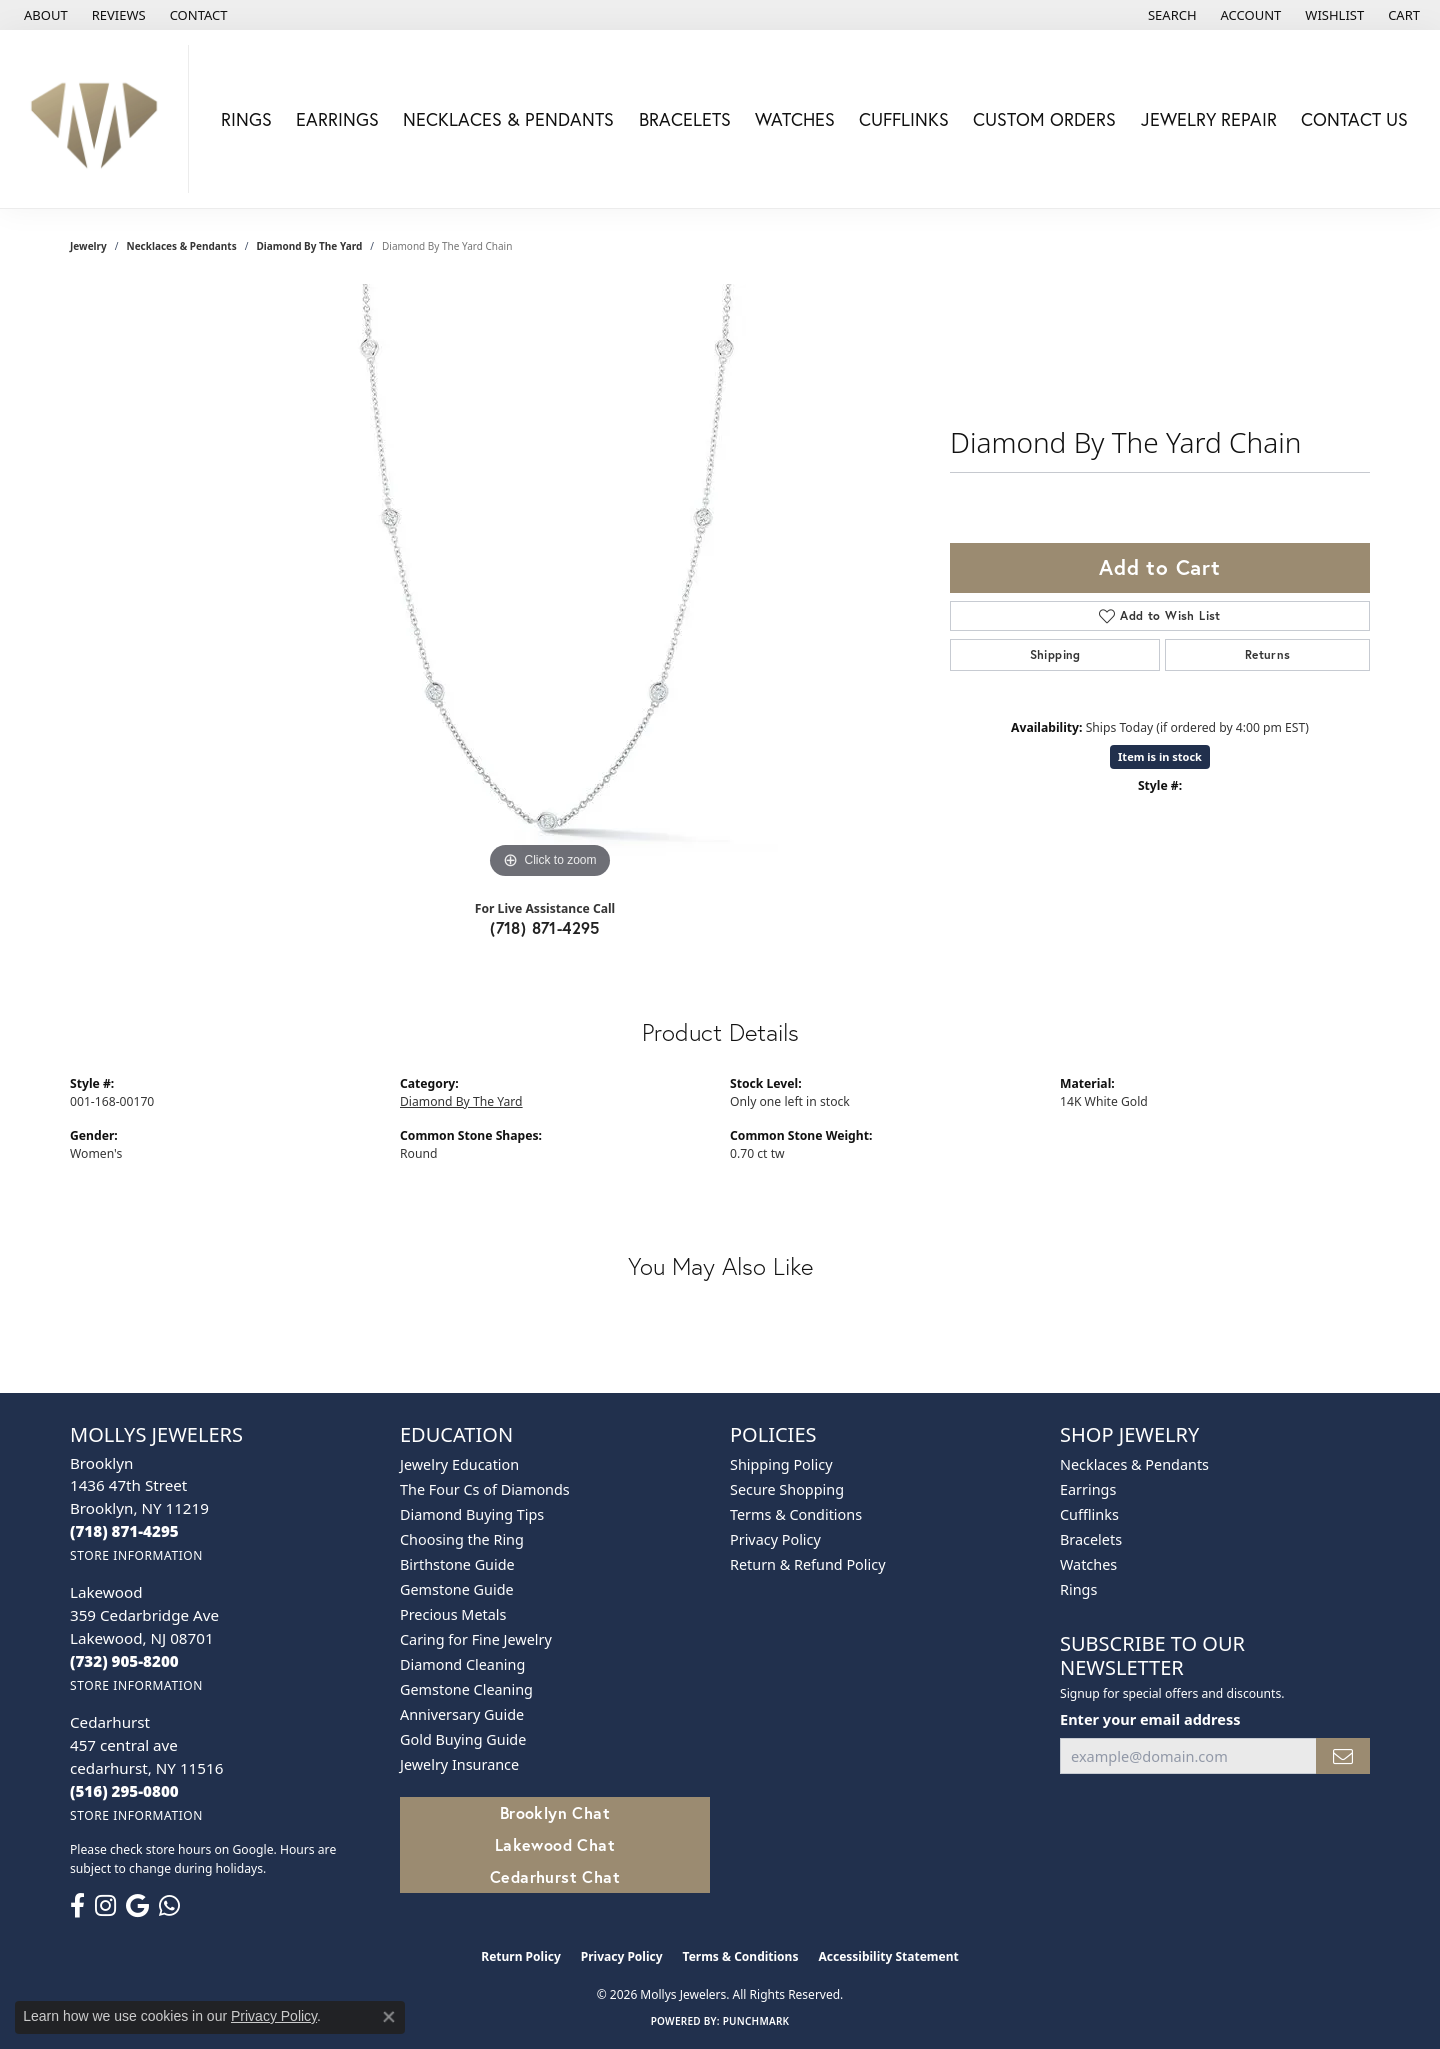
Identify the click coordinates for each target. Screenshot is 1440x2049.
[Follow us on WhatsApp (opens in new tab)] (169, 1906)
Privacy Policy (775, 1539)
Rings (246, 119)
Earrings (337, 119)
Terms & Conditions (796, 1514)
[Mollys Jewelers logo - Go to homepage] (99, 119)
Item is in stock (1160, 756)
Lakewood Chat (555, 1844)
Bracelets (685, 119)
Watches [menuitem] (1088, 1564)
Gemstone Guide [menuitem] (457, 1589)
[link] (44, 15)
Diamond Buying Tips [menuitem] (472, 1514)
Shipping (1055, 654)
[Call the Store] (124, 1531)
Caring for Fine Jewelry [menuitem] (476, 1639)
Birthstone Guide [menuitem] (457, 1564)
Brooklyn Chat (555, 1812)
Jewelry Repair (1209, 119)
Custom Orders (1044, 119)
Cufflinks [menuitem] (1089, 1514)
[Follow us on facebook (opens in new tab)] (77, 1906)
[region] (550, 584)
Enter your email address (1150, 1719)
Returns (1268, 654)
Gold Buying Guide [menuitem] (463, 1739)
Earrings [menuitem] (1088, 1489)
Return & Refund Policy (808, 1564)
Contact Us (1354, 119)
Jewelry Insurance (459, 1764)
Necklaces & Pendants (508, 119)
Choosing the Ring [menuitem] (462, 1539)
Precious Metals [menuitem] (453, 1614)
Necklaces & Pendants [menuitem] (1134, 1464)
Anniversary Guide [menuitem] (462, 1714)
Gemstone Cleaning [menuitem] (466, 1689)
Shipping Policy (781, 1464)
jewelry (88, 246)
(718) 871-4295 (545, 927)
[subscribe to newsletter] (1343, 1756)
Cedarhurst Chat (555, 1876)
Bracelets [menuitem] (1091, 1539)
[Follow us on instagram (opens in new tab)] (105, 1906)
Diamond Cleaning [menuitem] (462, 1664)
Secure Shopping (787, 1489)
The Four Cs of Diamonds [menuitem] (485, 1489)
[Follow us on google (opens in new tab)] (137, 1906)
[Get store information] (136, 1555)
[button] (1170, 15)
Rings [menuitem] (1078, 1589)
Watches (795, 119)
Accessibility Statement (888, 1956)
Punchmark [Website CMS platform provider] (756, 2021)
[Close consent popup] (389, 2017)
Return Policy (521, 1956)
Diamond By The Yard (309, 246)
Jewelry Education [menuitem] (459, 1464)
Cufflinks (904, 119)
